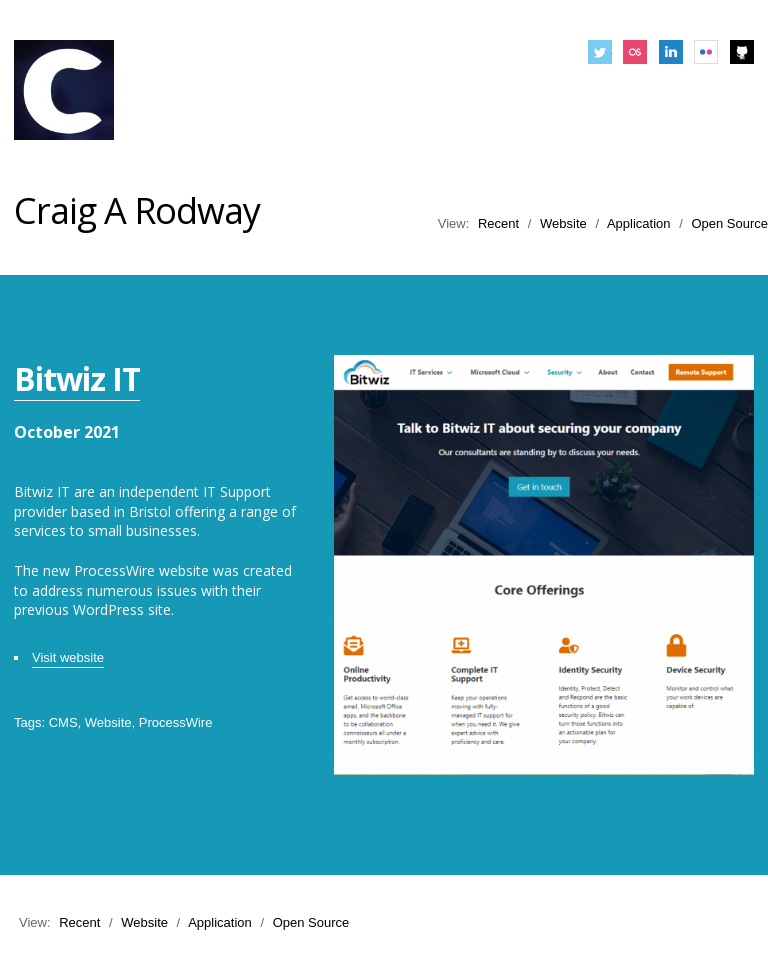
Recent (498, 223)
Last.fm (635, 52)
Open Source (729, 223)
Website (563, 223)
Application (639, 223)
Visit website (68, 657)
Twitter (600, 52)
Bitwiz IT (77, 378)
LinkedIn (671, 52)
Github (742, 52)
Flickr (706, 52)
